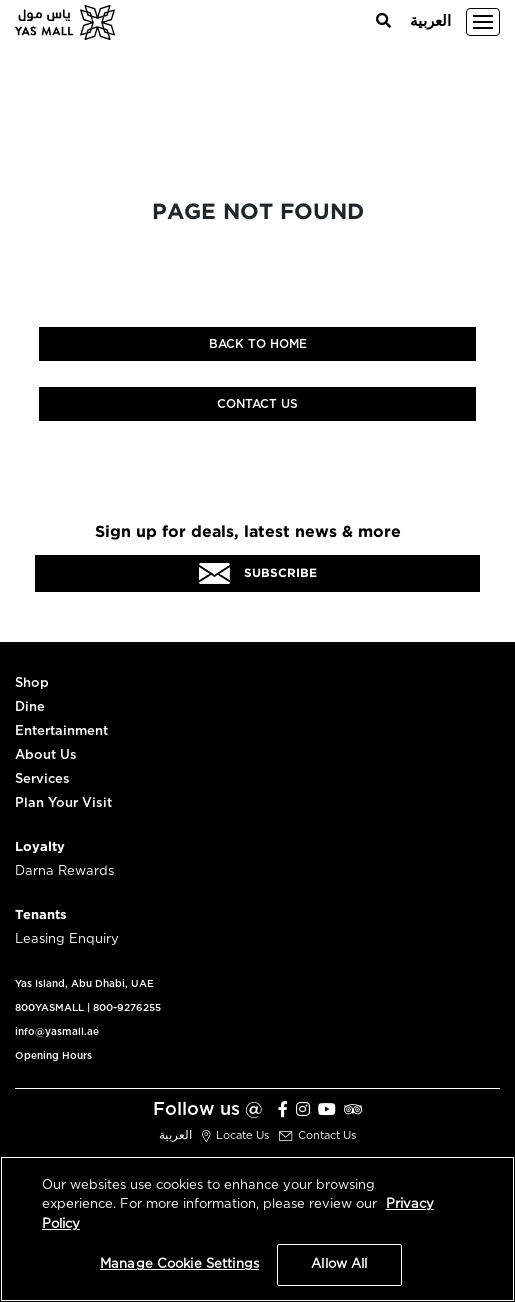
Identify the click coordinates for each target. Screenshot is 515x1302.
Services (42, 779)
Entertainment (61, 731)
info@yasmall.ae (57, 1032)
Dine (30, 707)
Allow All (339, 1264)
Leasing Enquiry (67, 939)
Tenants (41, 915)
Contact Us (257, 404)
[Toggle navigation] (483, 22)
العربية (430, 21)
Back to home (258, 344)
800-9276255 (127, 1008)
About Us (46, 755)
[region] (257, 1229)
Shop (32, 683)
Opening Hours (53, 1056)
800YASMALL (49, 1008)
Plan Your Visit (63, 803)
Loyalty (40, 847)
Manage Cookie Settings (179, 1264)
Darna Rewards (64, 871)
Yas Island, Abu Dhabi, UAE (84, 984)
